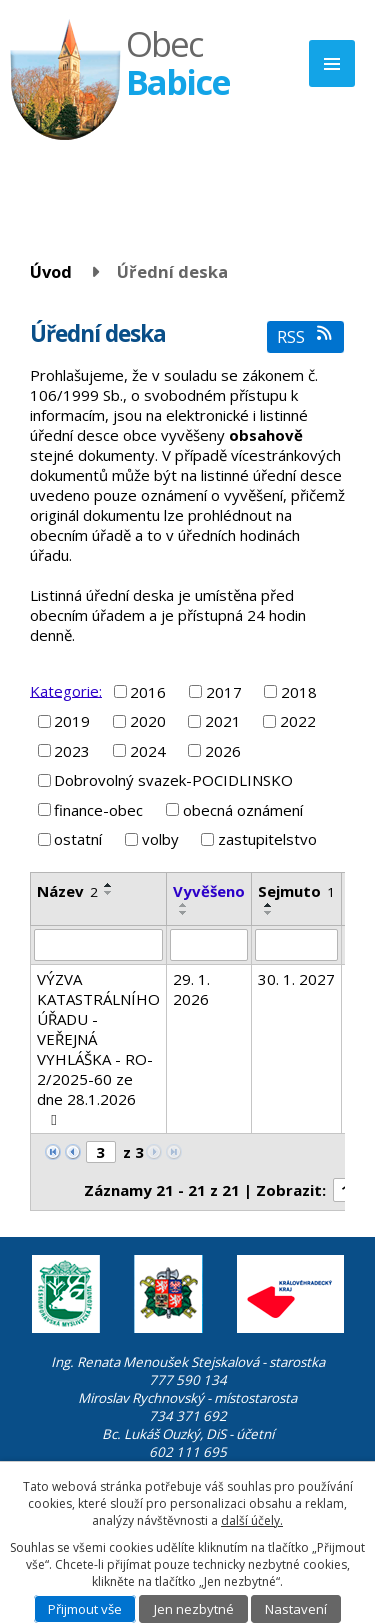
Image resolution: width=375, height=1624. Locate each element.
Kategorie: (66, 690)
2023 (72, 751)
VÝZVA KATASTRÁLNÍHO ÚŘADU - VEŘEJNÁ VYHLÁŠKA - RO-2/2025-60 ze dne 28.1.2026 (98, 1048)
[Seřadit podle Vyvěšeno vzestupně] (184, 905)
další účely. (252, 1520)
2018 (299, 692)
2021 (223, 721)
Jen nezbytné (194, 1609)
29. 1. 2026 (191, 989)
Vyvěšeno (209, 891)
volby (160, 839)
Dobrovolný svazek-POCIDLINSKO (173, 780)
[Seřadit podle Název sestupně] (109, 893)
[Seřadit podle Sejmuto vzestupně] (269, 905)
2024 (148, 751)
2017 (224, 692)
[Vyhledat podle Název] (98, 945)
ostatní (78, 839)
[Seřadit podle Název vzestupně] (109, 885)
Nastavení (296, 1609)
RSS (305, 336)
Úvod (51, 271)
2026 (223, 751)
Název (67, 891)
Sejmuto (296, 891)
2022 (298, 721)
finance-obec (98, 810)
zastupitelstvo (267, 839)
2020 (148, 721)
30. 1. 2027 (296, 979)
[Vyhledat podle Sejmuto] (296, 945)
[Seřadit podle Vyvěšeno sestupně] (184, 913)
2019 (72, 721)
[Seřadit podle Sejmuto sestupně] (269, 913)
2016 (148, 692)
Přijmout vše (85, 1609)
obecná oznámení (243, 810)
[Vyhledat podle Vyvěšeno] (209, 945)
